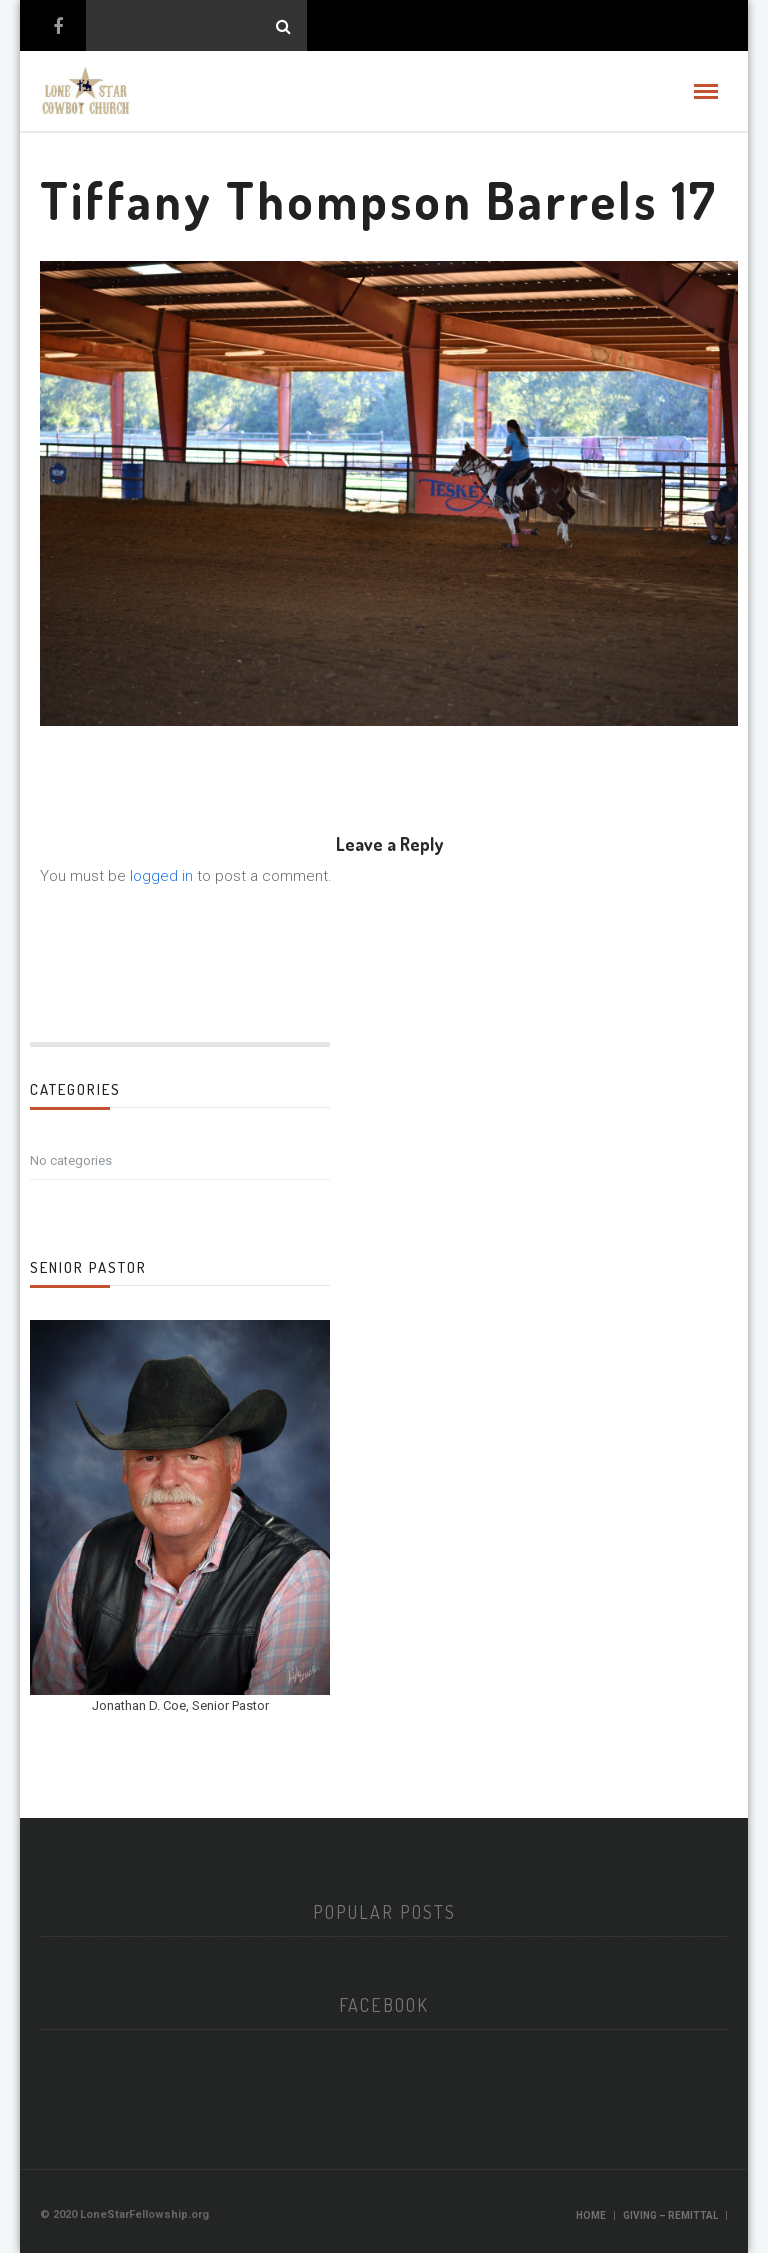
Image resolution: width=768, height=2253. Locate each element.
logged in (161, 876)
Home (591, 2215)
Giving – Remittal (670, 2215)
